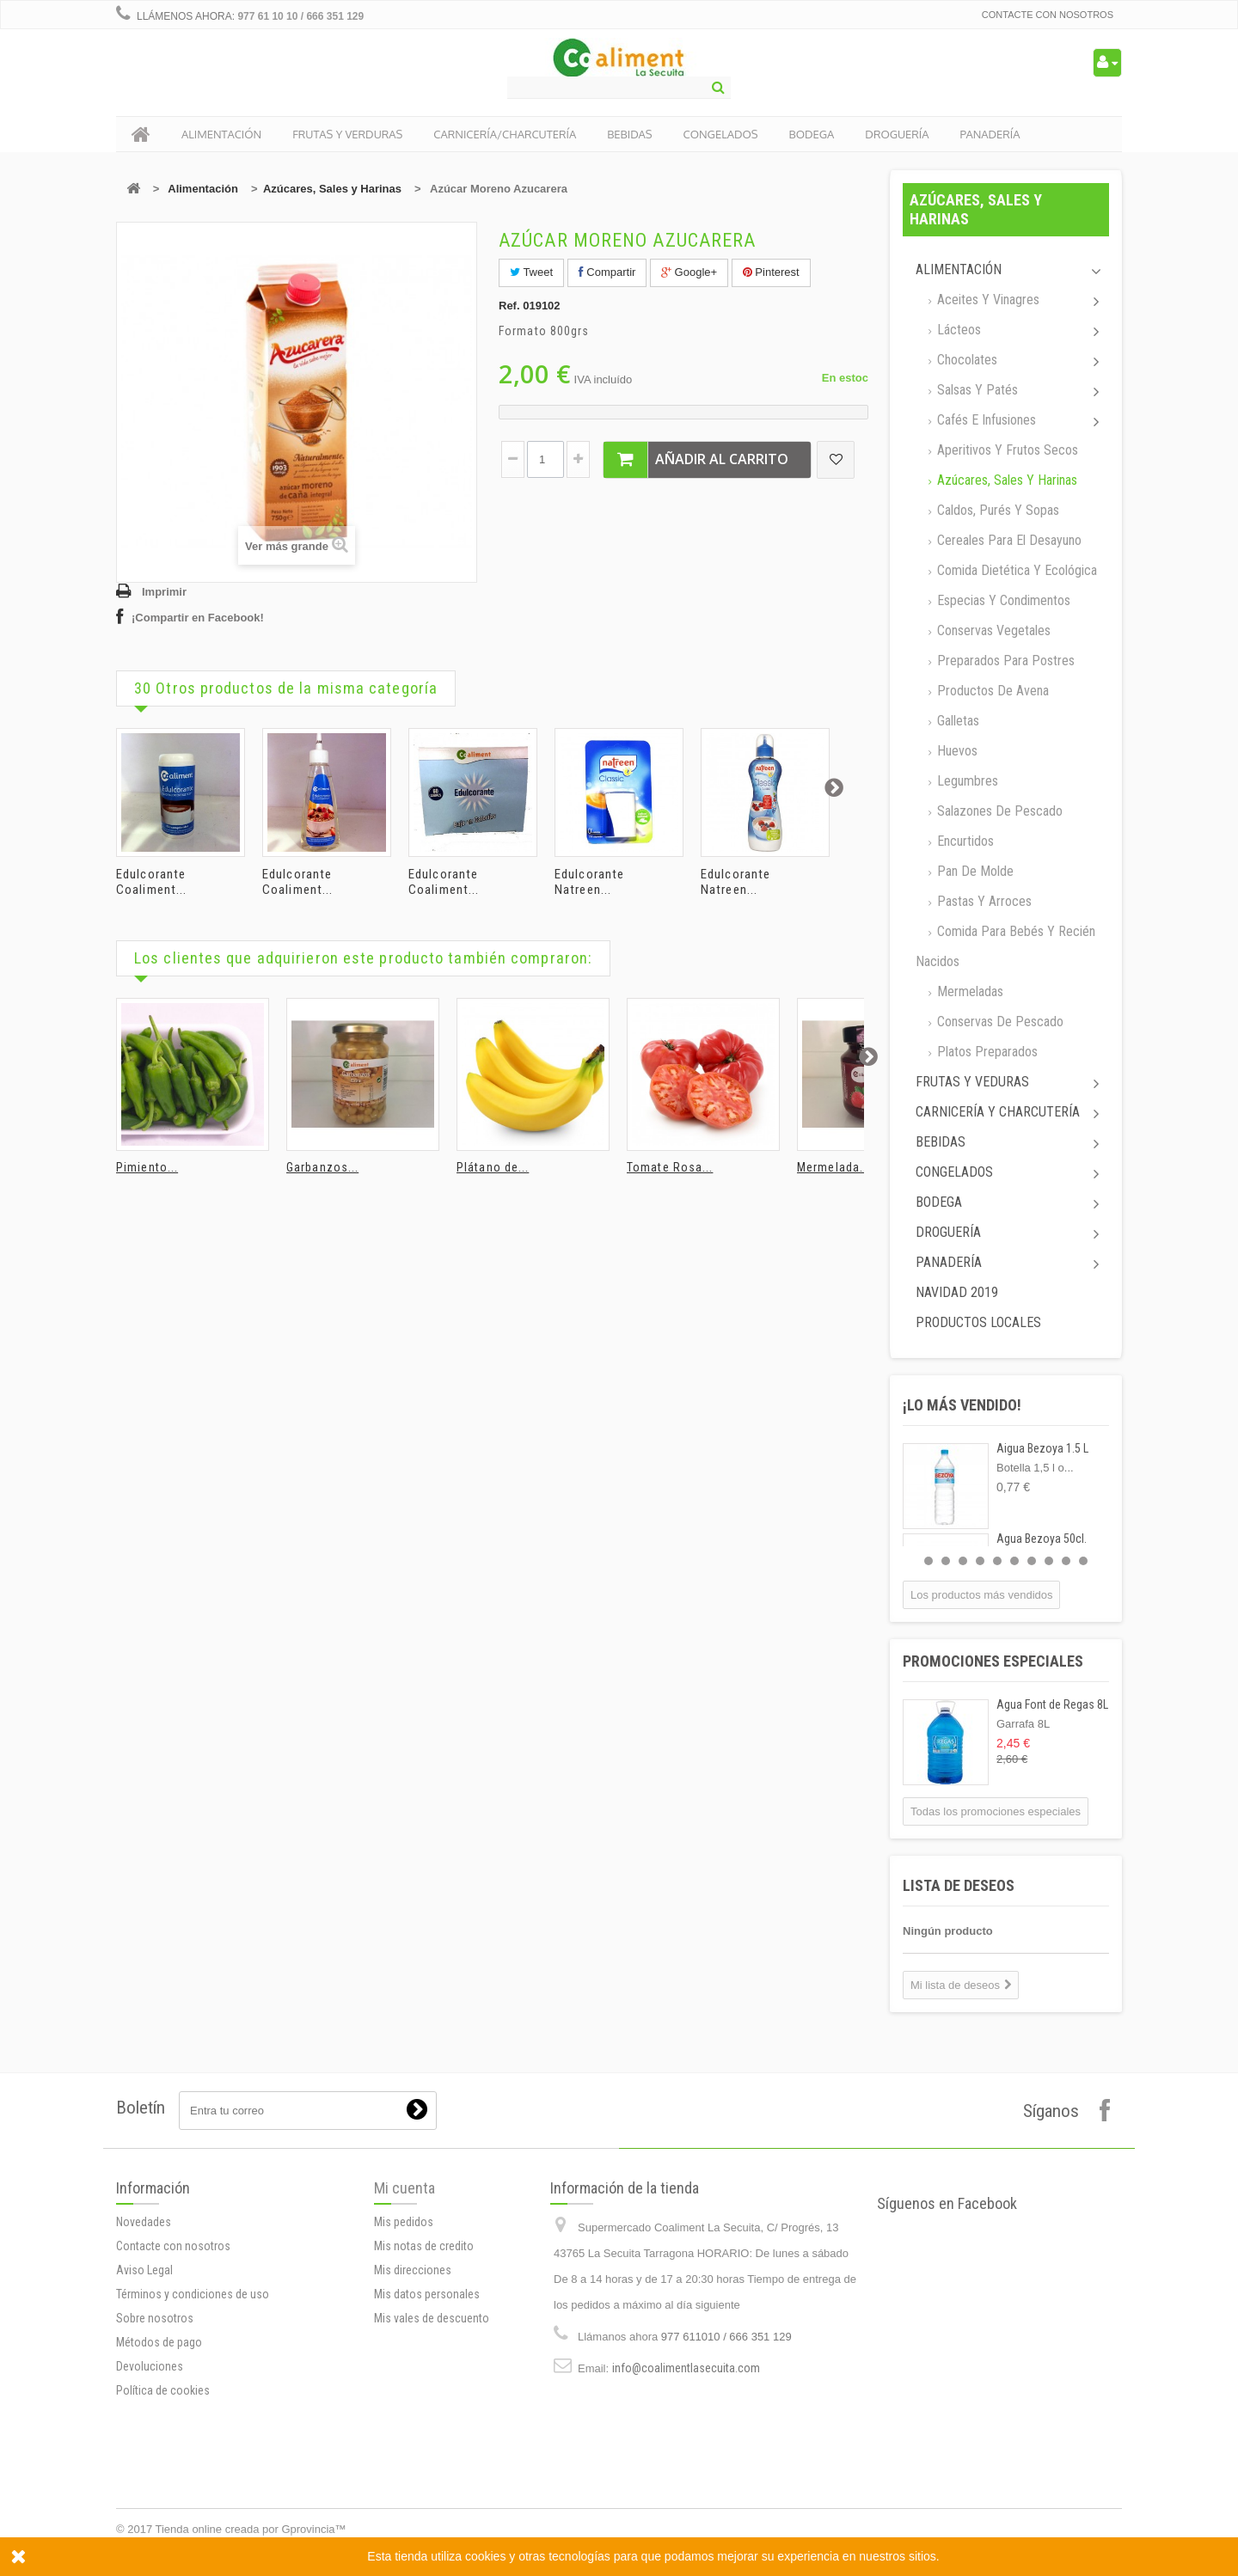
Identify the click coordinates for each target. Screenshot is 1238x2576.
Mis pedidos (403, 2319)
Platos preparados (986, 1051)
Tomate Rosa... (670, 1167)
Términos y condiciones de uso (192, 2433)
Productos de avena (991, 690)
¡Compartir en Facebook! (198, 617)
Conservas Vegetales (992, 630)
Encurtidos (964, 841)
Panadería (949, 1262)
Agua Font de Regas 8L (1052, 1704)
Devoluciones (149, 2505)
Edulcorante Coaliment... (151, 881)
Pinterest (771, 272)
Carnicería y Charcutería (998, 1112)
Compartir (607, 272)
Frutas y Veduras (972, 1082)
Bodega (939, 1202)
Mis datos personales (427, 2391)
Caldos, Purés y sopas (996, 510)
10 (1083, 1561)
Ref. (509, 305)
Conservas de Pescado (998, 1021)
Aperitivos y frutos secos (1006, 450)
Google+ (689, 272)
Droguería (948, 1232)
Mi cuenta (404, 2285)
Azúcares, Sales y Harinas (332, 188)
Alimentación (203, 188)
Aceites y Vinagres (986, 299)
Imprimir (164, 591)
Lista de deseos (958, 1885)
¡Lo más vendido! (962, 1405)
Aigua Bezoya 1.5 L (1042, 1448)
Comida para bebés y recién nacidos (1005, 946)
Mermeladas (968, 991)
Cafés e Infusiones (985, 420)
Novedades (143, 2361)
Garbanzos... (322, 1167)
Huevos (956, 751)
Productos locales (978, 1322)
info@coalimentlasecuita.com (686, 2496)
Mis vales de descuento (431, 2415)
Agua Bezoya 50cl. (1041, 1538)
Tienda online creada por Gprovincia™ (251, 2529)
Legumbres (966, 781)
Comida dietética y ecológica (1015, 570)
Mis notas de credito (424, 2343)
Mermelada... (833, 1167)
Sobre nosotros (154, 2457)
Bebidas (940, 1142)
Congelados (954, 1172)
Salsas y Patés (976, 390)
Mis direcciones (412, 2367)
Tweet (531, 272)
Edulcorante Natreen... (589, 881)
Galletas (956, 721)
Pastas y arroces (983, 901)
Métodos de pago (159, 2481)
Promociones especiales (993, 1661)
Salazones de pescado (998, 811)
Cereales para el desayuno (1008, 540)
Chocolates (965, 360)
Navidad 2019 (957, 1292)
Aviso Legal (144, 2409)
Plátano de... (493, 1167)
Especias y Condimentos (1002, 600)
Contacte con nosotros (1047, 14)
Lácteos (957, 329)
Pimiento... (147, 1167)
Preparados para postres (1004, 660)
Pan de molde (974, 871)
